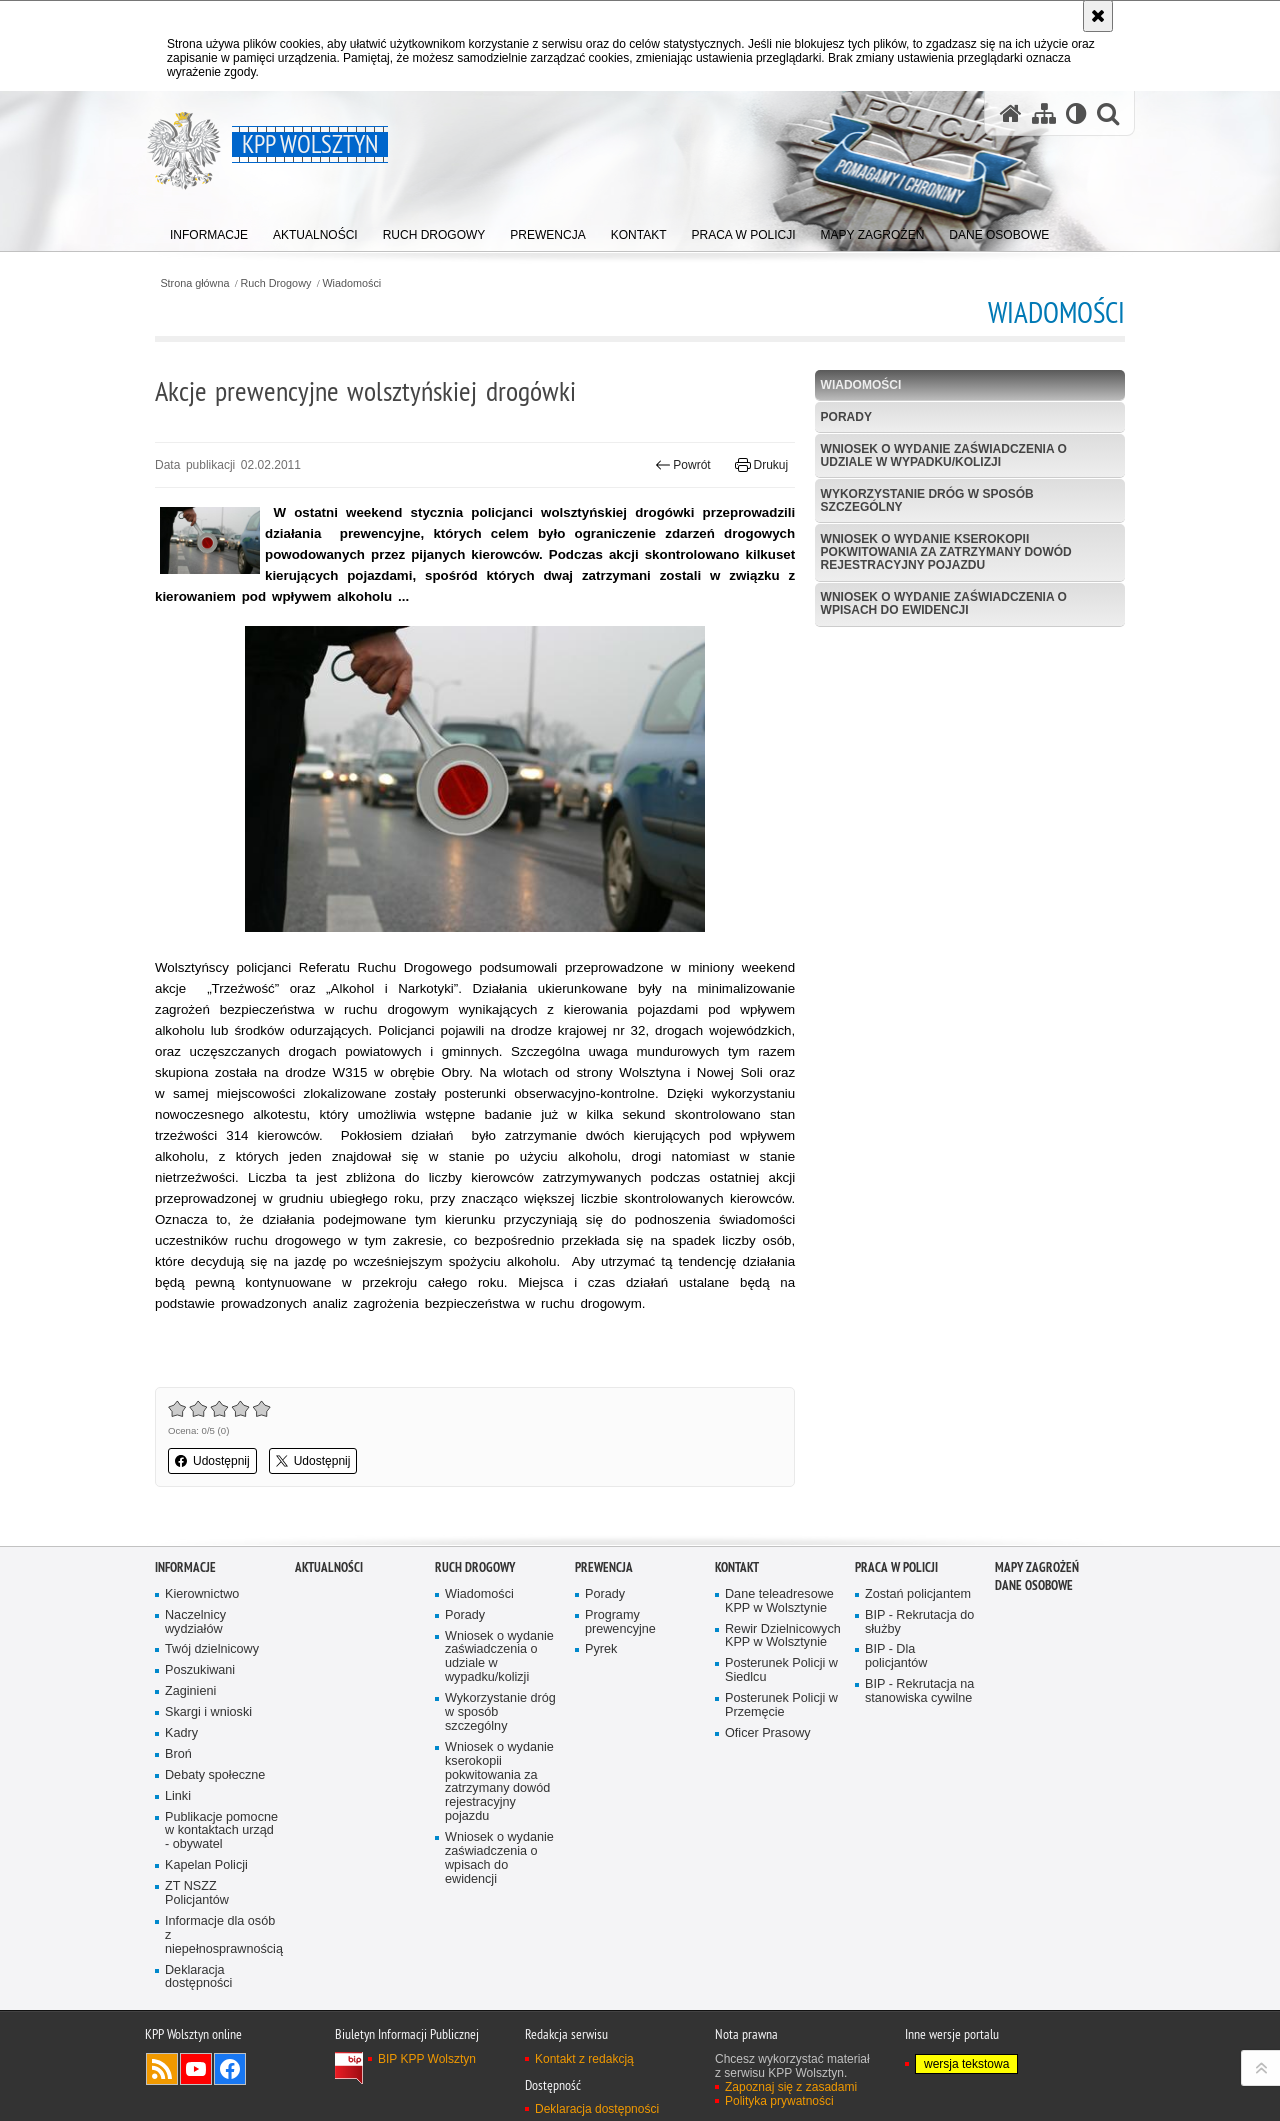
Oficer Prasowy (768, 1733)
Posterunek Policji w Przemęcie (781, 1705)
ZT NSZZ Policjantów (197, 1893)
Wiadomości (351, 283)
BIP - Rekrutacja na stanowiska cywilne (919, 1691)
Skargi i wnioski (208, 1712)
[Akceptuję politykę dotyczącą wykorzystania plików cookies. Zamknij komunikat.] (1098, 16)
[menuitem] (209, 230)
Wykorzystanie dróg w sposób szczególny (927, 500)
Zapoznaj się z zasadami (791, 2087)
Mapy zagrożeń (1037, 1567)
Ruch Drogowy (276, 283)
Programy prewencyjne (620, 1622)
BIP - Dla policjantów (896, 1656)
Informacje (185, 1567)
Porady (846, 417)
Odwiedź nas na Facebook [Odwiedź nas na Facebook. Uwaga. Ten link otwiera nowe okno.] (230, 2069)
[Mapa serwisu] (1044, 113)
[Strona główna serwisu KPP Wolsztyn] (1011, 113)
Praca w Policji (896, 1567)
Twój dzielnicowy (212, 1649)
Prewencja (604, 1567)
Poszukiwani (200, 1670)
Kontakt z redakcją (584, 2059)
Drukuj (761, 465)
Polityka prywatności (779, 2101)
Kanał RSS (162, 2069)
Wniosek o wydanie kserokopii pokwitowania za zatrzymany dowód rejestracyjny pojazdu (946, 552)
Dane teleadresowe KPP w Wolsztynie (779, 1601)
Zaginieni (190, 1691)
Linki (178, 1796)
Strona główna (194, 283)
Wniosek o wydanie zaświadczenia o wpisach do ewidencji (944, 603)
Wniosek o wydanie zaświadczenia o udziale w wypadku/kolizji (944, 455)
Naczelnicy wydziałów (195, 1622)
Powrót (683, 465)
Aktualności (329, 1567)
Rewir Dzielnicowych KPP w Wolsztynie (783, 1636)
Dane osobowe (1034, 1585)
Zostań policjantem (918, 1594)
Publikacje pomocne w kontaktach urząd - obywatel (221, 1831)
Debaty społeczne (215, 1775)
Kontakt (737, 1567)
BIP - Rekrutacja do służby (919, 1622)
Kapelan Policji (206, 1865)
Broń (178, 1754)
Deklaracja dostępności (198, 1977)
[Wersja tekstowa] (1076, 113)
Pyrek (601, 1649)
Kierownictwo (202, 1594)
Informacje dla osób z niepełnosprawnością (223, 1935)
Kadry (181, 1733)
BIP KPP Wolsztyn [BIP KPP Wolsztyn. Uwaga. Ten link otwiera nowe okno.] (427, 2059)
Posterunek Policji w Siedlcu (781, 1670)
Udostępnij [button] (212, 1461)
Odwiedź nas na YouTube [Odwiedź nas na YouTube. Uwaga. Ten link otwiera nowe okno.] (196, 2069)
